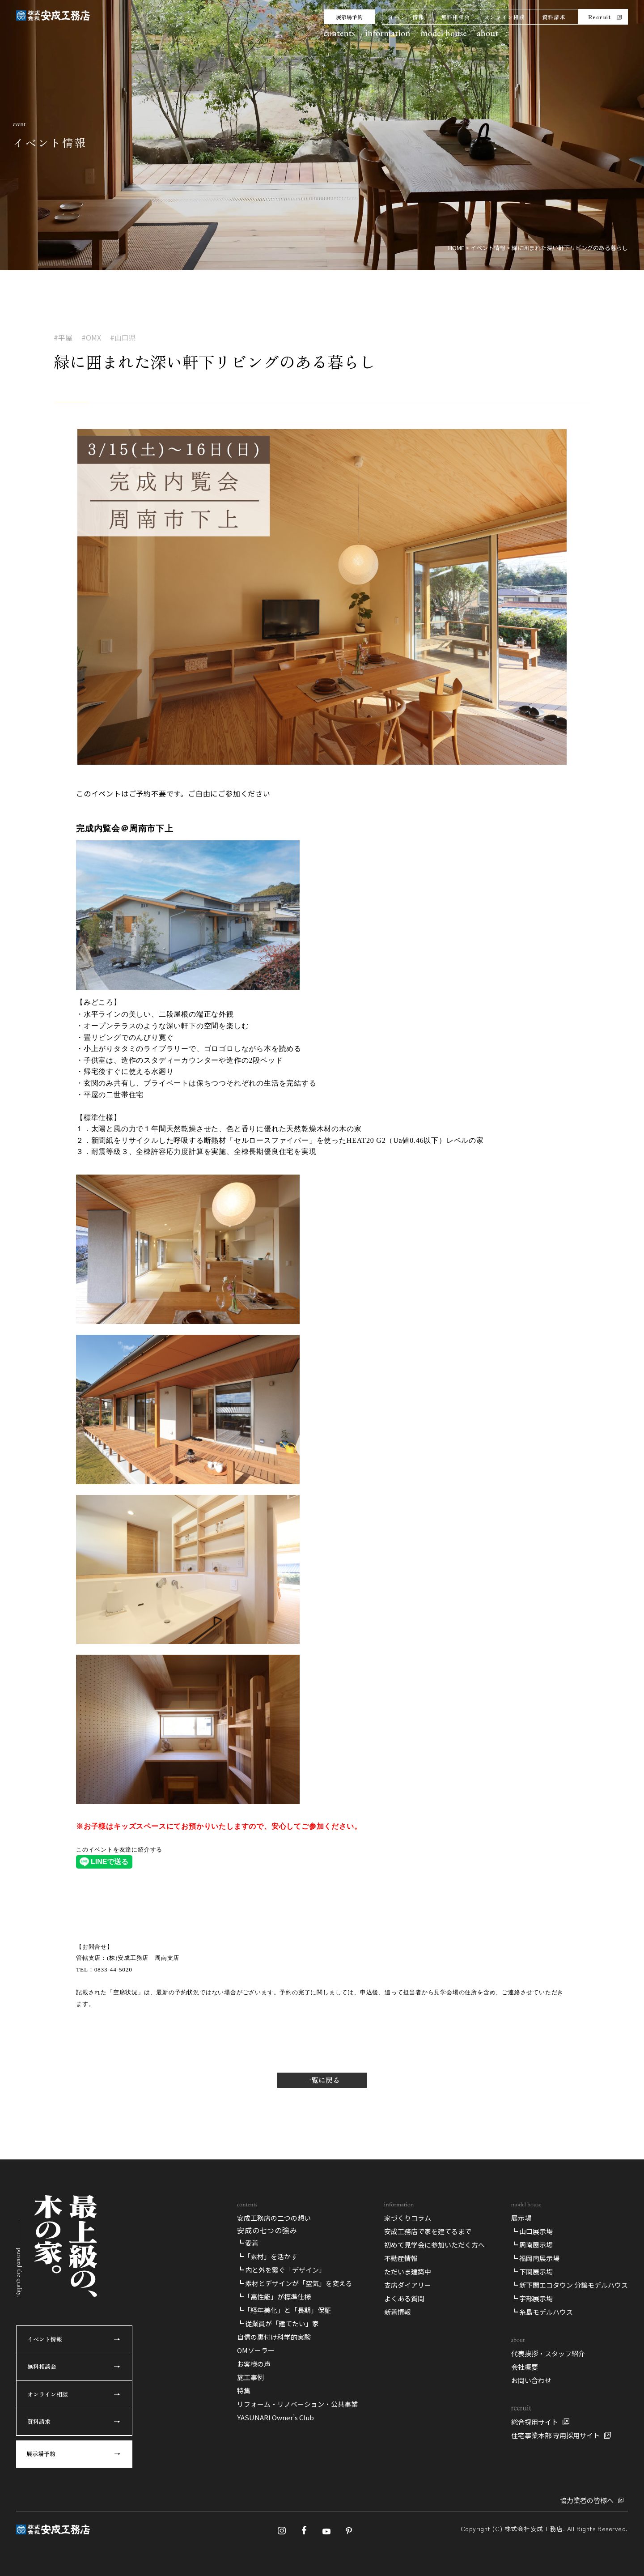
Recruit (599, 17)
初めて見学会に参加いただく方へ (434, 2244)
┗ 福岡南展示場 (535, 2258)
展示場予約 (349, 17)
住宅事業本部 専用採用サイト (555, 2435)
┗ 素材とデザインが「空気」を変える (294, 2283)
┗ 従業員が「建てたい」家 (278, 2323)
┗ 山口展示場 (532, 2231)
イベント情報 (406, 17)
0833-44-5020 (113, 1969)
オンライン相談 (504, 17)
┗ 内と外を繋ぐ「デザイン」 (281, 2269)
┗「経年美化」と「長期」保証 (284, 2310)
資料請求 (554, 17)
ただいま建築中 (407, 2271)
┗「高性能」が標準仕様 (274, 2296)
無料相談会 (455, 17)
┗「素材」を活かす (267, 2256)
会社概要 (524, 2367)
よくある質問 (404, 2298)
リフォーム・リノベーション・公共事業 (297, 2404)
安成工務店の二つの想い (274, 2218)
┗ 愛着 (247, 2243)
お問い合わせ (531, 2380)
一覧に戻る (322, 2079)
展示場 (521, 2218)
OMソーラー (256, 2350)
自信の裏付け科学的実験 (274, 2337)
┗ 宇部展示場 (532, 2298)
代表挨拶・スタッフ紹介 (548, 2353)
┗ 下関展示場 (532, 2271)
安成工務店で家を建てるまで (427, 2231)
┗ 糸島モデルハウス (542, 2311)
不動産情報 (401, 2258)
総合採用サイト (534, 2422)
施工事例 (250, 2377)
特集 (243, 2390)
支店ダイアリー (407, 2285)
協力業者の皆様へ (587, 2500)
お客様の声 (254, 2363)
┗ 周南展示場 (532, 2244)
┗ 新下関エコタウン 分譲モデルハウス (569, 2285)
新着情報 (397, 2311)
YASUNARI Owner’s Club (275, 2417)
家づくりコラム (407, 2218)
